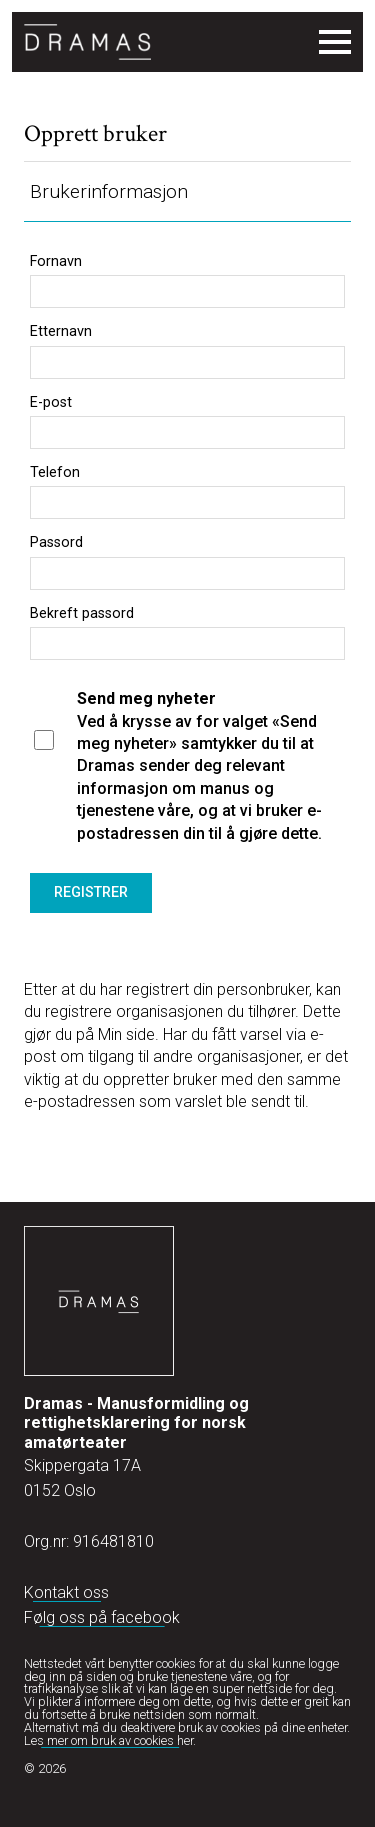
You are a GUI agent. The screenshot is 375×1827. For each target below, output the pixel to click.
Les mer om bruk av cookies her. (110, 1740)
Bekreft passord (82, 614)
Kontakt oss (66, 1592)
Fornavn (56, 262)
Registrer (91, 892)
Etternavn (61, 332)
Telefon (55, 473)
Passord (56, 543)
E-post (51, 403)
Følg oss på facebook (102, 1617)
